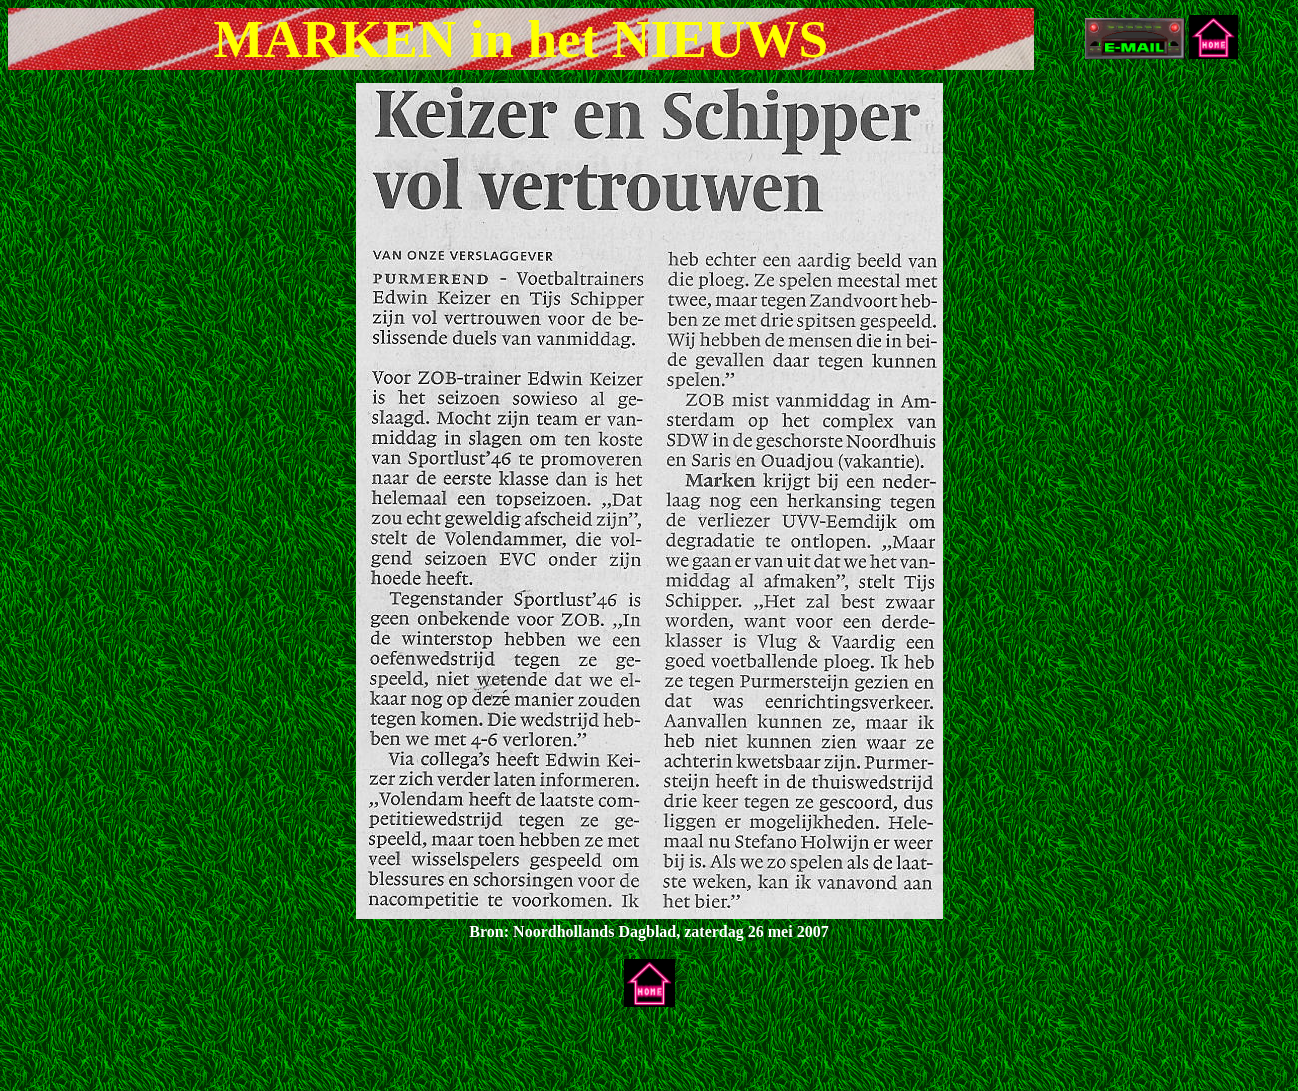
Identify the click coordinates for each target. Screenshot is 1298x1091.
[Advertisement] (242, 1053)
